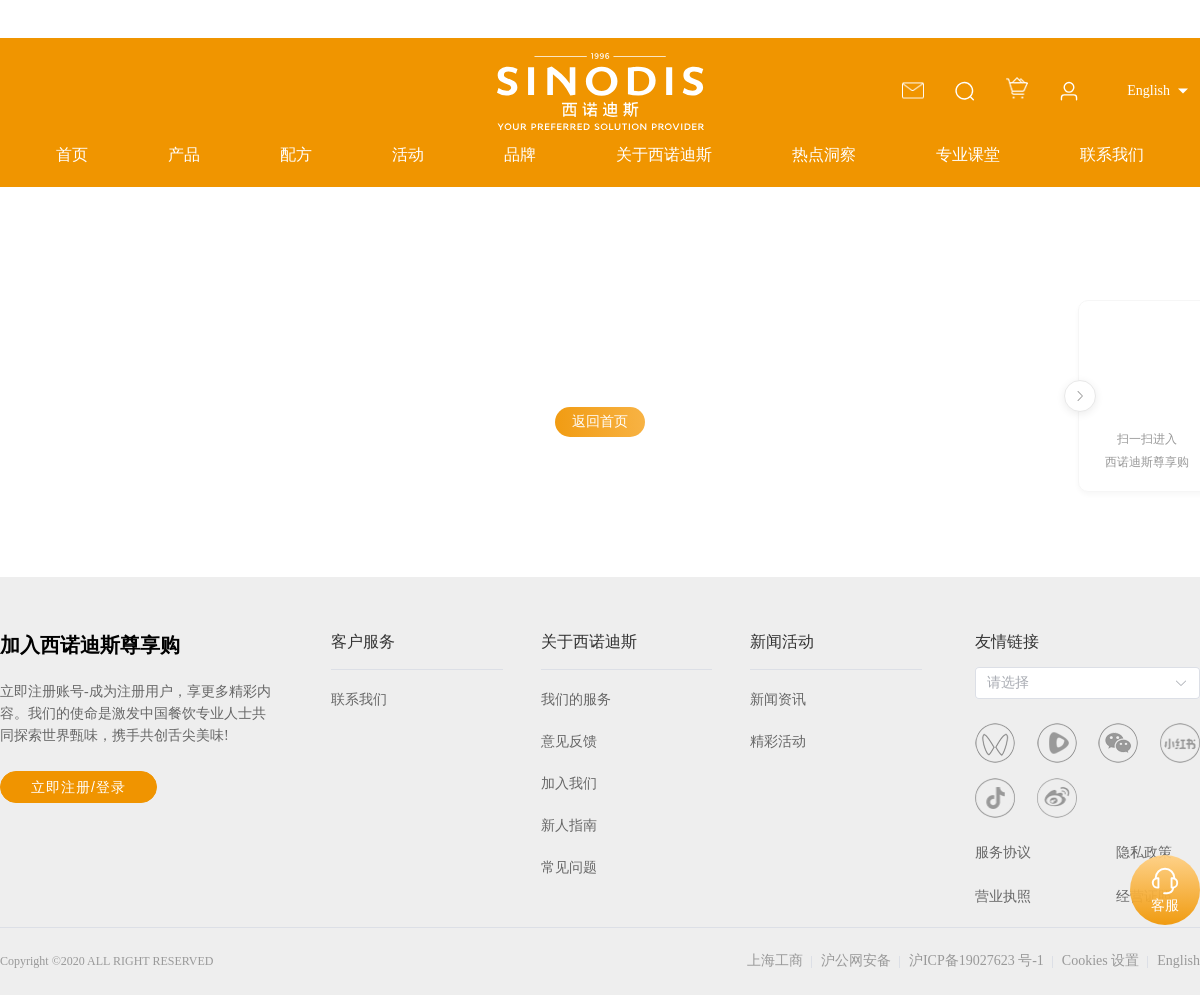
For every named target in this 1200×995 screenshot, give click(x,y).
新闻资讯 (778, 699)
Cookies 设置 (1100, 960)
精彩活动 (778, 741)
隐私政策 (1144, 852)
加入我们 (569, 783)
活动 (408, 154)
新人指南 (569, 825)
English (1178, 960)
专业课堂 (968, 154)
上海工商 (775, 960)
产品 (184, 154)
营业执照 (1003, 896)
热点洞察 (824, 154)
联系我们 (1112, 154)
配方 (296, 154)
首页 (72, 154)
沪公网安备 (856, 960)
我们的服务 (576, 699)
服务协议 (1003, 852)
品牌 (520, 154)
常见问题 (569, 867)
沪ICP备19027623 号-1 (976, 960)
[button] (1157, 91)
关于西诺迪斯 (664, 154)
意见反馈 (569, 741)
